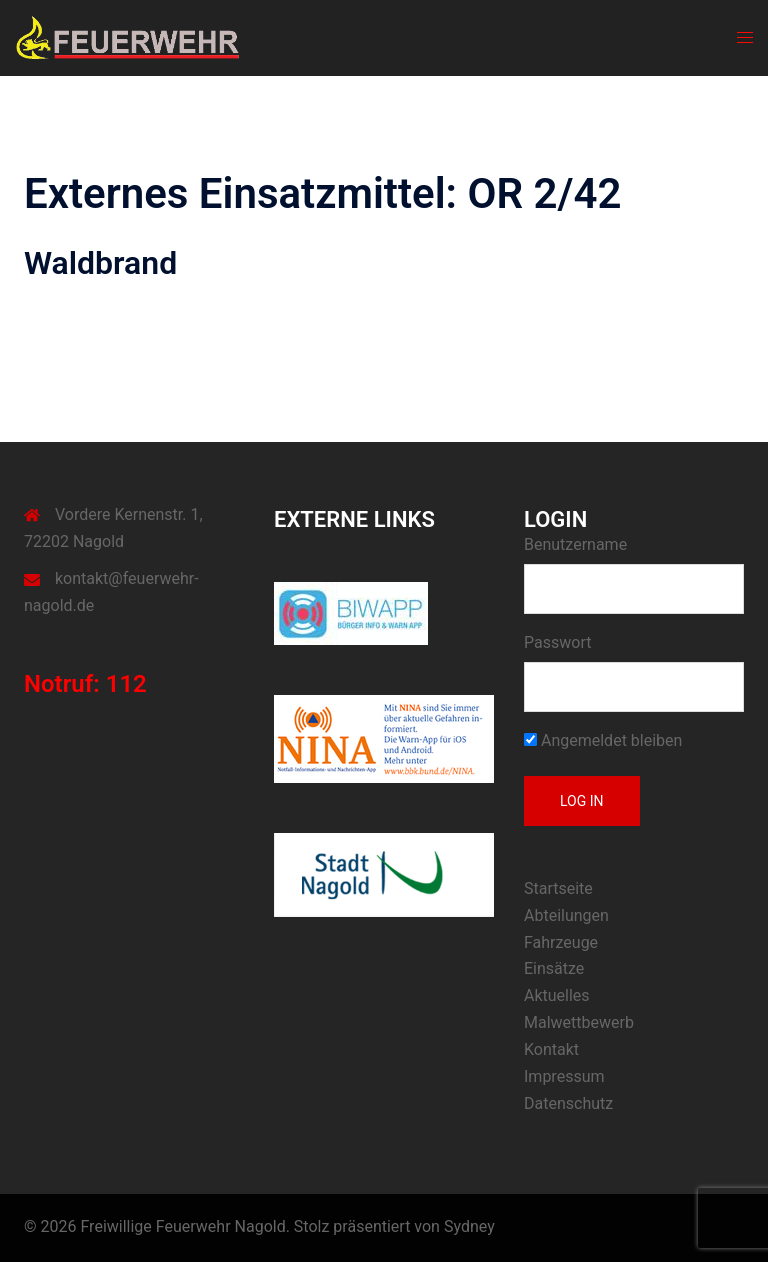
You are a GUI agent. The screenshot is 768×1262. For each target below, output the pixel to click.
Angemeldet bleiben (603, 740)
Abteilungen (566, 915)
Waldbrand (100, 263)
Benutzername (575, 544)
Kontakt (551, 1049)
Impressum (564, 1076)
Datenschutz (568, 1103)
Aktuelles (557, 995)
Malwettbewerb (579, 1022)
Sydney (469, 1226)
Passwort (557, 642)
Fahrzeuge (561, 942)
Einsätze (554, 968)
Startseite (558, 888)
